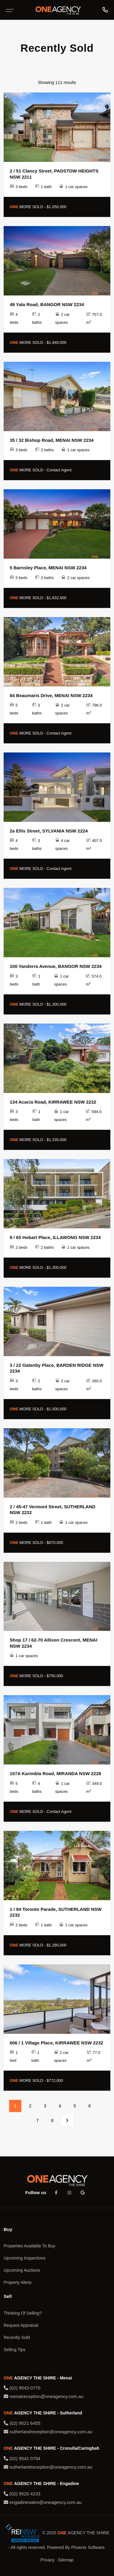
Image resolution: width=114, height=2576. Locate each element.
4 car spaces (62, 844)
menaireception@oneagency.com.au (44, 2396)
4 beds (14, 318)
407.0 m (94, 844)
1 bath (43, 186)
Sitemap (66, 2559)
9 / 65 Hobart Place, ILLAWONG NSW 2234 (55, 1237)
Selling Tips (15, 2349)
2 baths (37, 318)
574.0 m (94, 980)
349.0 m (94, 1787)
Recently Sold (17, 2337)
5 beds (18, 577)
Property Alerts (18, 2282)
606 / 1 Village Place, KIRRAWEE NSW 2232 (56, 2042)
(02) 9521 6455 (22, 2423)
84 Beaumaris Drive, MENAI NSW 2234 (51, 695)
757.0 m (94, 318)
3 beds (18, 186)
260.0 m (94, 1385)
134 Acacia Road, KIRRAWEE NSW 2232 (53, 1102)
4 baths (37, 1787)
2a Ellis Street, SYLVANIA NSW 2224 (49, 830)
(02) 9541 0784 (22, 2458)
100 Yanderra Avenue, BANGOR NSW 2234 (56, 966)
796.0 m (94, 709)
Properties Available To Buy (29, 2245)
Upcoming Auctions (22, 2270)
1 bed (14, 2056)
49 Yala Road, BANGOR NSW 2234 (47, 304)
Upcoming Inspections (25, 2258)
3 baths (44, 577)
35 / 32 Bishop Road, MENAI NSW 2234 (52, 440)
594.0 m (94, 1115)
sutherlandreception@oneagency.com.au (48, 2431)
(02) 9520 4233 (22, 2493)
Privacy (47, 2559)
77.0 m (93, 2056)
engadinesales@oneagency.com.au (43, 2502)
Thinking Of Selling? (23, 2313)
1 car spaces (73, 186)
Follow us (35, 2192)
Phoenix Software (88, 2547)
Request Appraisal (21, 2325)
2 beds (18, 1247)
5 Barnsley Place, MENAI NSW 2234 (48, 567)
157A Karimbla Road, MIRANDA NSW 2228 (55, 1773)
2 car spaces (62, 318)
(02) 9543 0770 (22, 2387)
